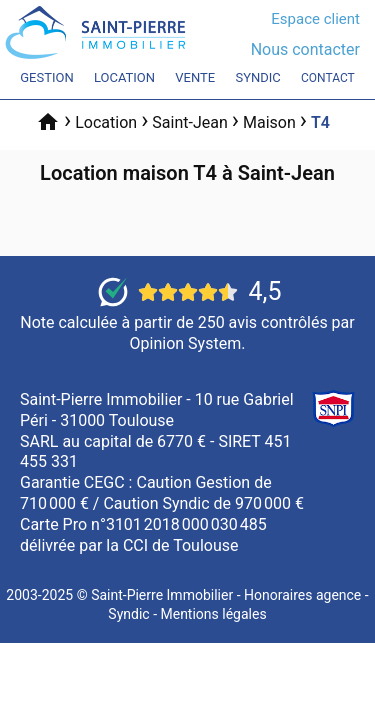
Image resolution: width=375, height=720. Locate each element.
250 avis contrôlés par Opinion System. (242, 333)
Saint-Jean (189, 122)
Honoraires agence (302, 595)
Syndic (257, 77)
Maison (269, 122)
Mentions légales (213, 614)
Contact (328, 78)
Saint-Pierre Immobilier (162, 595)
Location (124, 77)
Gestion (46, 77)
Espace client (315, 19)
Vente (195, 77)
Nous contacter (305, 49)
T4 (320, 122)
